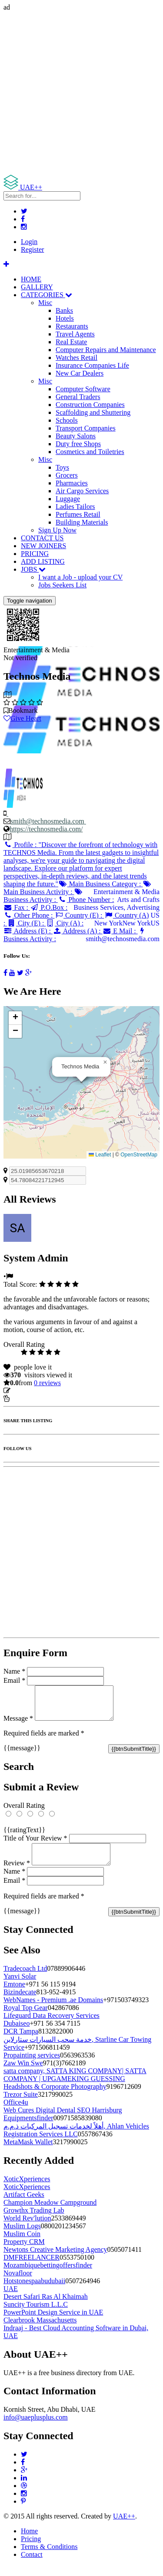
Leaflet (100, 1155)
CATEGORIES (46, 294)
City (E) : (26, 923)
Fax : (16, 907)
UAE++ (124, 2526)
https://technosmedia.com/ (46, 829)
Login (29, 241)
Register (32, 249)
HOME (31, 279)
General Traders (78, 396)
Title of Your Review (35, 1844)
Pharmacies (72, 483)
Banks (64, 310)
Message (18, 1725)
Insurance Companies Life (92, 365)
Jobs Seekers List (62, 585)
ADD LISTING (43, 561)
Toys (62, 467)
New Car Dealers (79, 373)
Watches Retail (76, 357)
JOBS (33, 569)
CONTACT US (42, 538)
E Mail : (120, 931)
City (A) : (64, 923)
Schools (67, 420)
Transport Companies (86, 428)
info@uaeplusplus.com (35, 2427)
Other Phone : (28, 915)
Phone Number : (86, 899)
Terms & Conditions (49, 2557)
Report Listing (30, 1398)
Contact (32, 2565)
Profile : (81, 864)
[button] (105, 1062)
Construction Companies (90, 404)
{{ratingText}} (24, 1836)
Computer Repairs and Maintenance (106, 349)
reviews (47, 1382)
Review (16, 1873)
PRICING (35, 553)
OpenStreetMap (138, 1155)
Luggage (68, 498)
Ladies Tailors (75, 506)
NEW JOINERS (43, 545)
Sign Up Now (57, 530)
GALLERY (37, 287)
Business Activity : (43, 895)
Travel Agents (75, 334)
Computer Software (83, 389)
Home (29, 2541)
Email (14, 1680)
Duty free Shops (78, 443)
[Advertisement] (81, 93)
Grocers (67, 475)
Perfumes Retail (78, 514)
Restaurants (72, 326)
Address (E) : (28, 931)
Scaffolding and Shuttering (93, 412)
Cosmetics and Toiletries (90, 451)
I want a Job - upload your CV (80, 577)
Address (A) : (78, 931)
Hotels (65, 318)
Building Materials (82, 522)
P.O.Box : (48, 907)
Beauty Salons (76, 436)
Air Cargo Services (82, 491)
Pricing (31, 2549)
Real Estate (71, 342)
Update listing (31, 1390)
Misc (45, 302)
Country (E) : (79, 915)
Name (14, 1671)
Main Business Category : (100, 884)
